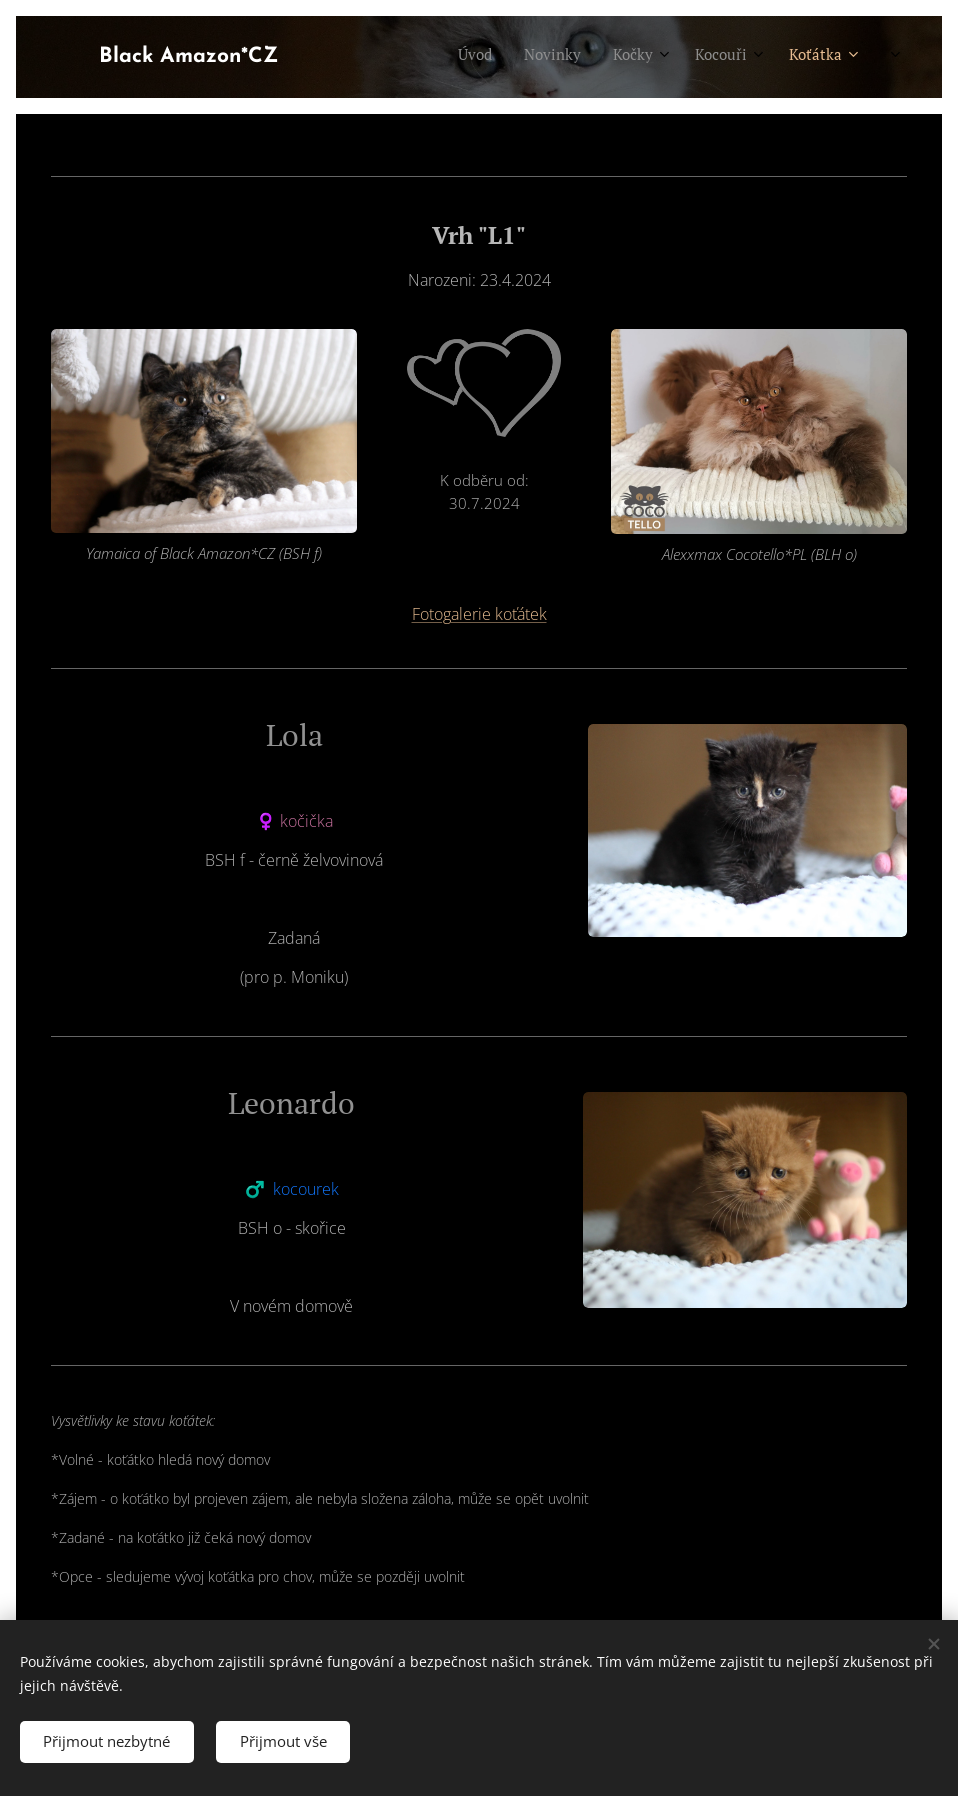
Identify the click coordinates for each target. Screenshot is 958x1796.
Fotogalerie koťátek (479, 614)
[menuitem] (648, 57)
